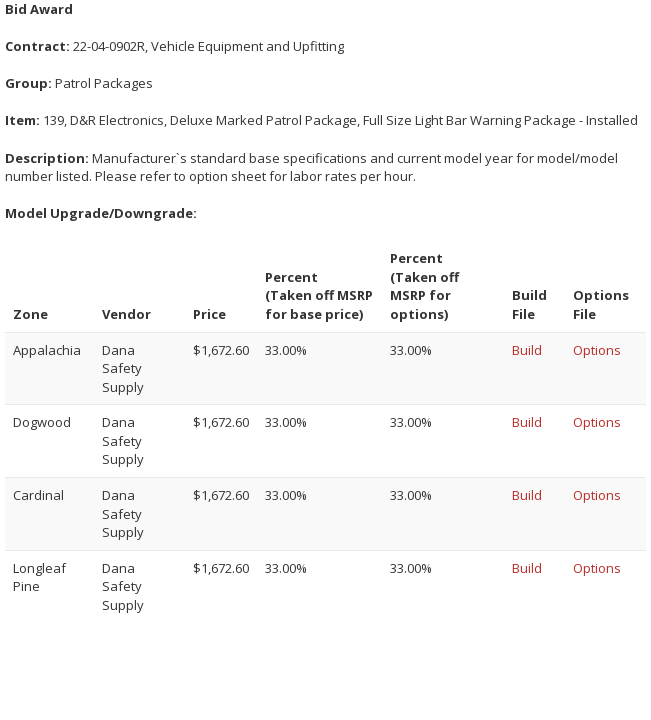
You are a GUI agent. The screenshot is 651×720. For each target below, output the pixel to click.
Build (527, 350)
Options (597, 350)
